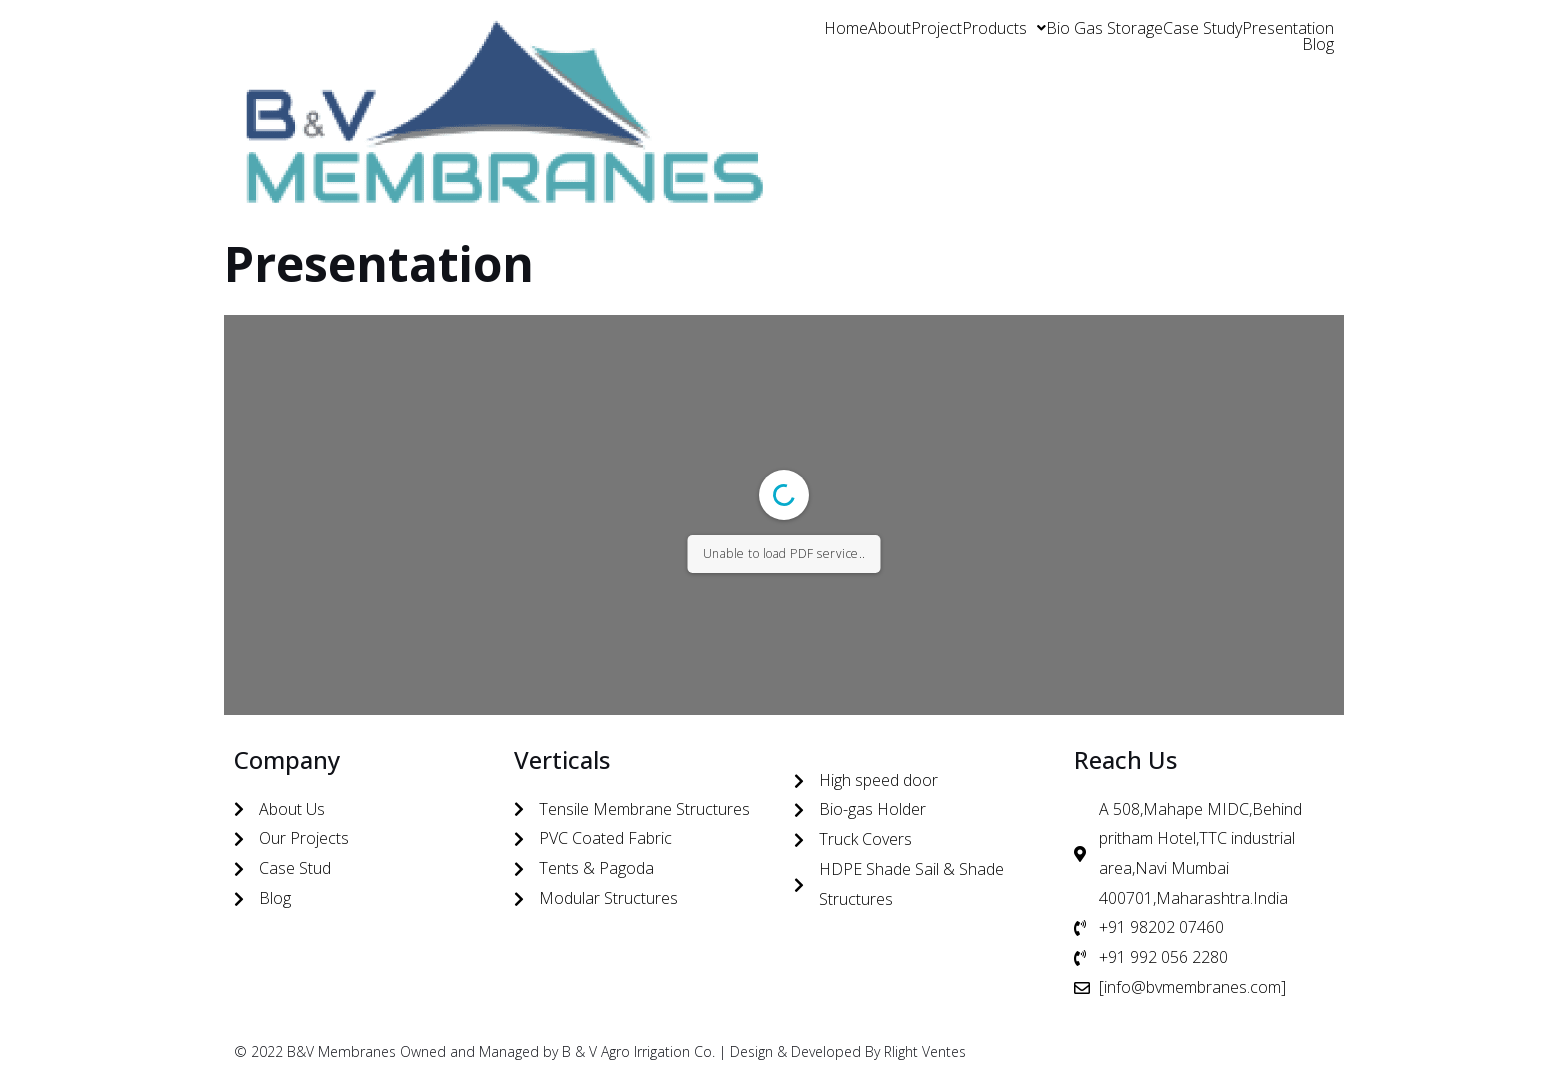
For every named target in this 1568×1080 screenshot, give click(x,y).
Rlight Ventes (925, 1051)
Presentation (1288, 28)
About (889, 28)
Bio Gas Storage (1104, 28)
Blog (1318, 44)
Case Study (1202, 28)
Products (1004, 28)
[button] (1004, 28)
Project (936, 28)
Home (846, 28)
